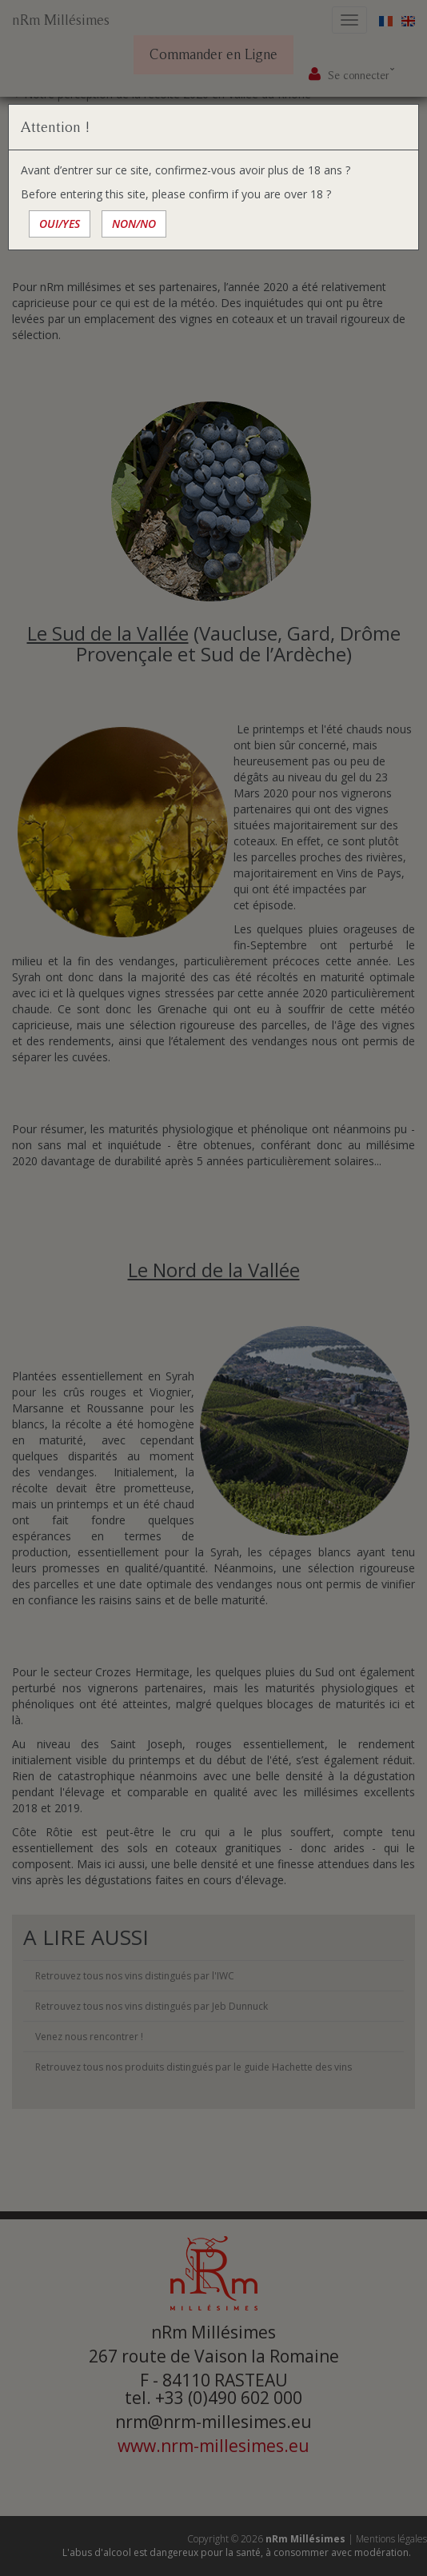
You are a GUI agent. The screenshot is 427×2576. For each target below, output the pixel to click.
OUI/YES (59, 223)
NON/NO (134, 223)
